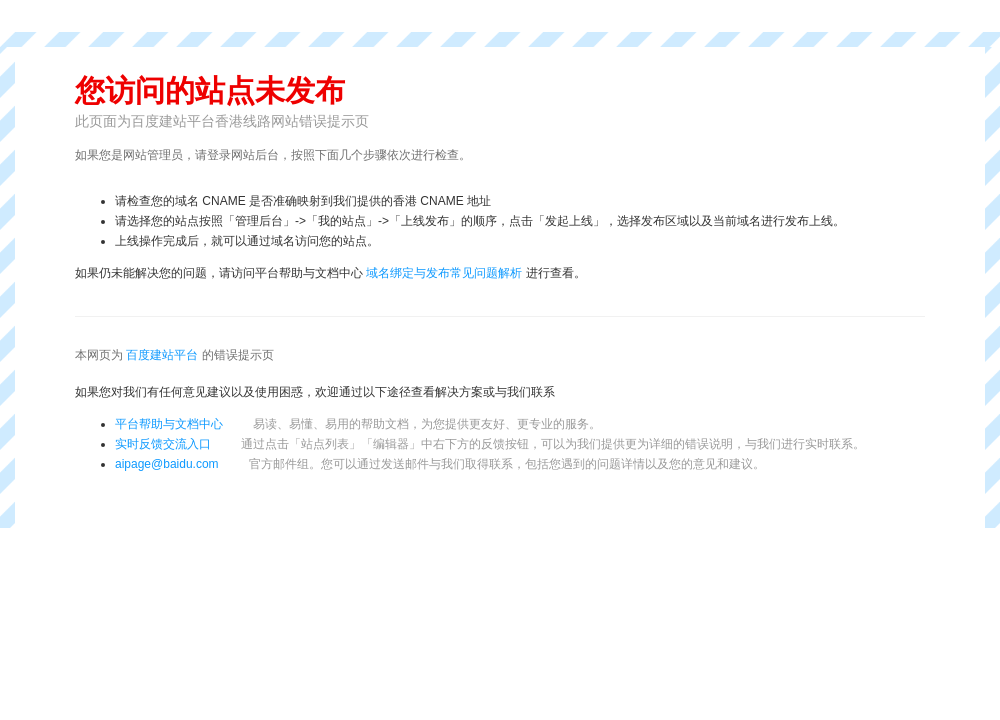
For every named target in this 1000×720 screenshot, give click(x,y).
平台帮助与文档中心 (169, 424)
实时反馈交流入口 (490, 444)
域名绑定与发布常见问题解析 (444, 273)
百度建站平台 (162, 355)
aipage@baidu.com (167, 464)
